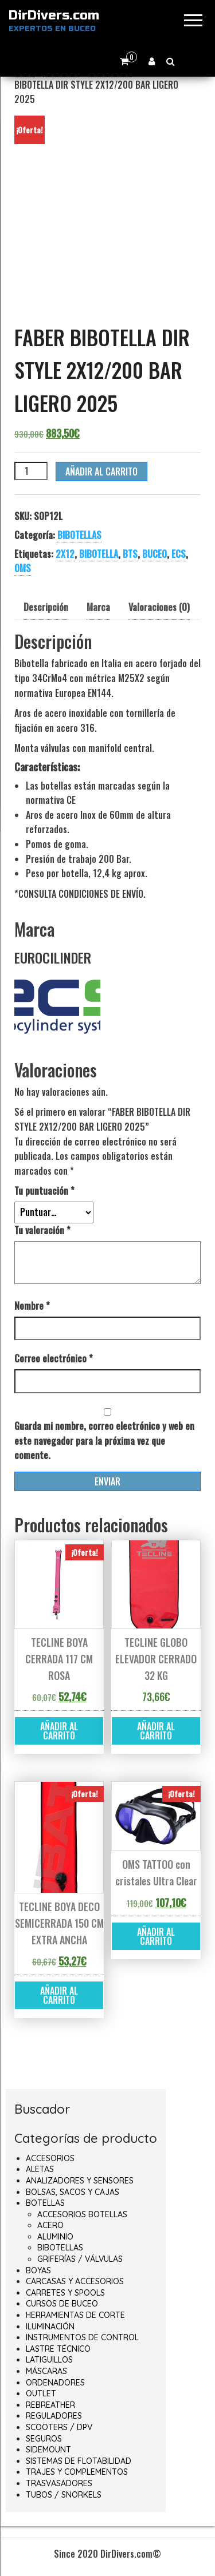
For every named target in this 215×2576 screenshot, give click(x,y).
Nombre (32, 1306)
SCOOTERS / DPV (59, 2427)
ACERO (50, 2225)
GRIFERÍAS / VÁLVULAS (80, 2259)
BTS (130, 554)
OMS (22, 568)
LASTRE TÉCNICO (58, 2349)
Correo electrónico (53, 1358)
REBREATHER (50, 2405)
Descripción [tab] (46, 607)
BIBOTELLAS (79, 535)
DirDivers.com (54, 15)
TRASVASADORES (59, 2483)
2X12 (65, 554)
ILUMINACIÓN (50, 2326)
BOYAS (38, 2270)
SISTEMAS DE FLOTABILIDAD (78, 2461)
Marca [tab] (98, 607)
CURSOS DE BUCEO (62, 2303)
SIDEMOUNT (48, 2449)
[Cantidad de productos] (31, 471)
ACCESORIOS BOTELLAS (82, 2214)
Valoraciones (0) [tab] (159, 607)
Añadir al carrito (101, 471)
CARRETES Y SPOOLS (65, 2293)
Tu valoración (42, 1230)
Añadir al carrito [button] (59, 1730)
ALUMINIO (55, 2237)
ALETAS (40, 2169)
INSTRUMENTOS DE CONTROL (82, 2337)
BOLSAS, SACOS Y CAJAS (72, 2192)
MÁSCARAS (46, 2371)
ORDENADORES (55, 2382)
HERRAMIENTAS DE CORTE (75, 2315)
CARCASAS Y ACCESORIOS (75, 2281)
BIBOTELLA (98, 554)
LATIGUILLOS (49, 2360)
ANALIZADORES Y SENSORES (80, 2180)
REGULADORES (54, 2416)
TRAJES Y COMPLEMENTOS (77, 2472)
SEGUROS (44, 2439)
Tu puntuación (44, 1191)
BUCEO (154, 554)
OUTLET (41, 2393)
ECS (178, 554)
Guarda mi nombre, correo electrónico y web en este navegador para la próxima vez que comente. (104, 1440)
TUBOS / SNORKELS (63, 2495)
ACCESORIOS (50, 2158)
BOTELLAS (45, 2203)
